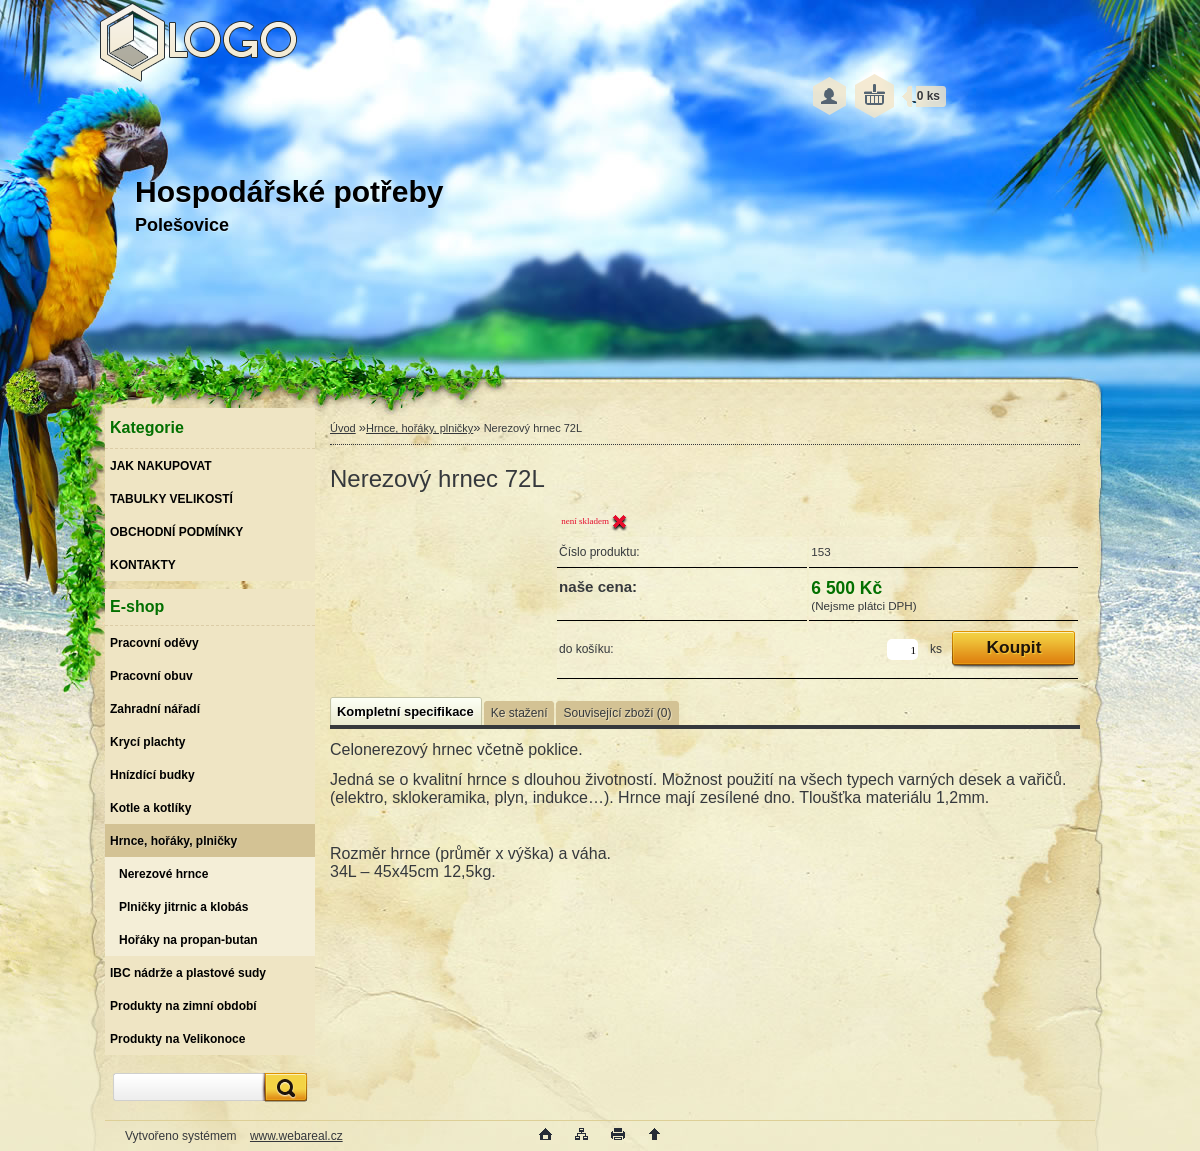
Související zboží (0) (617, 713)
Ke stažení (519, 713)
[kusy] (902, 649)
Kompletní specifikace (405, 711)
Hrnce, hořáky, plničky (419, 428)
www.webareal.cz (296, 1136)
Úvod (343, 428)
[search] (283, 1087)
